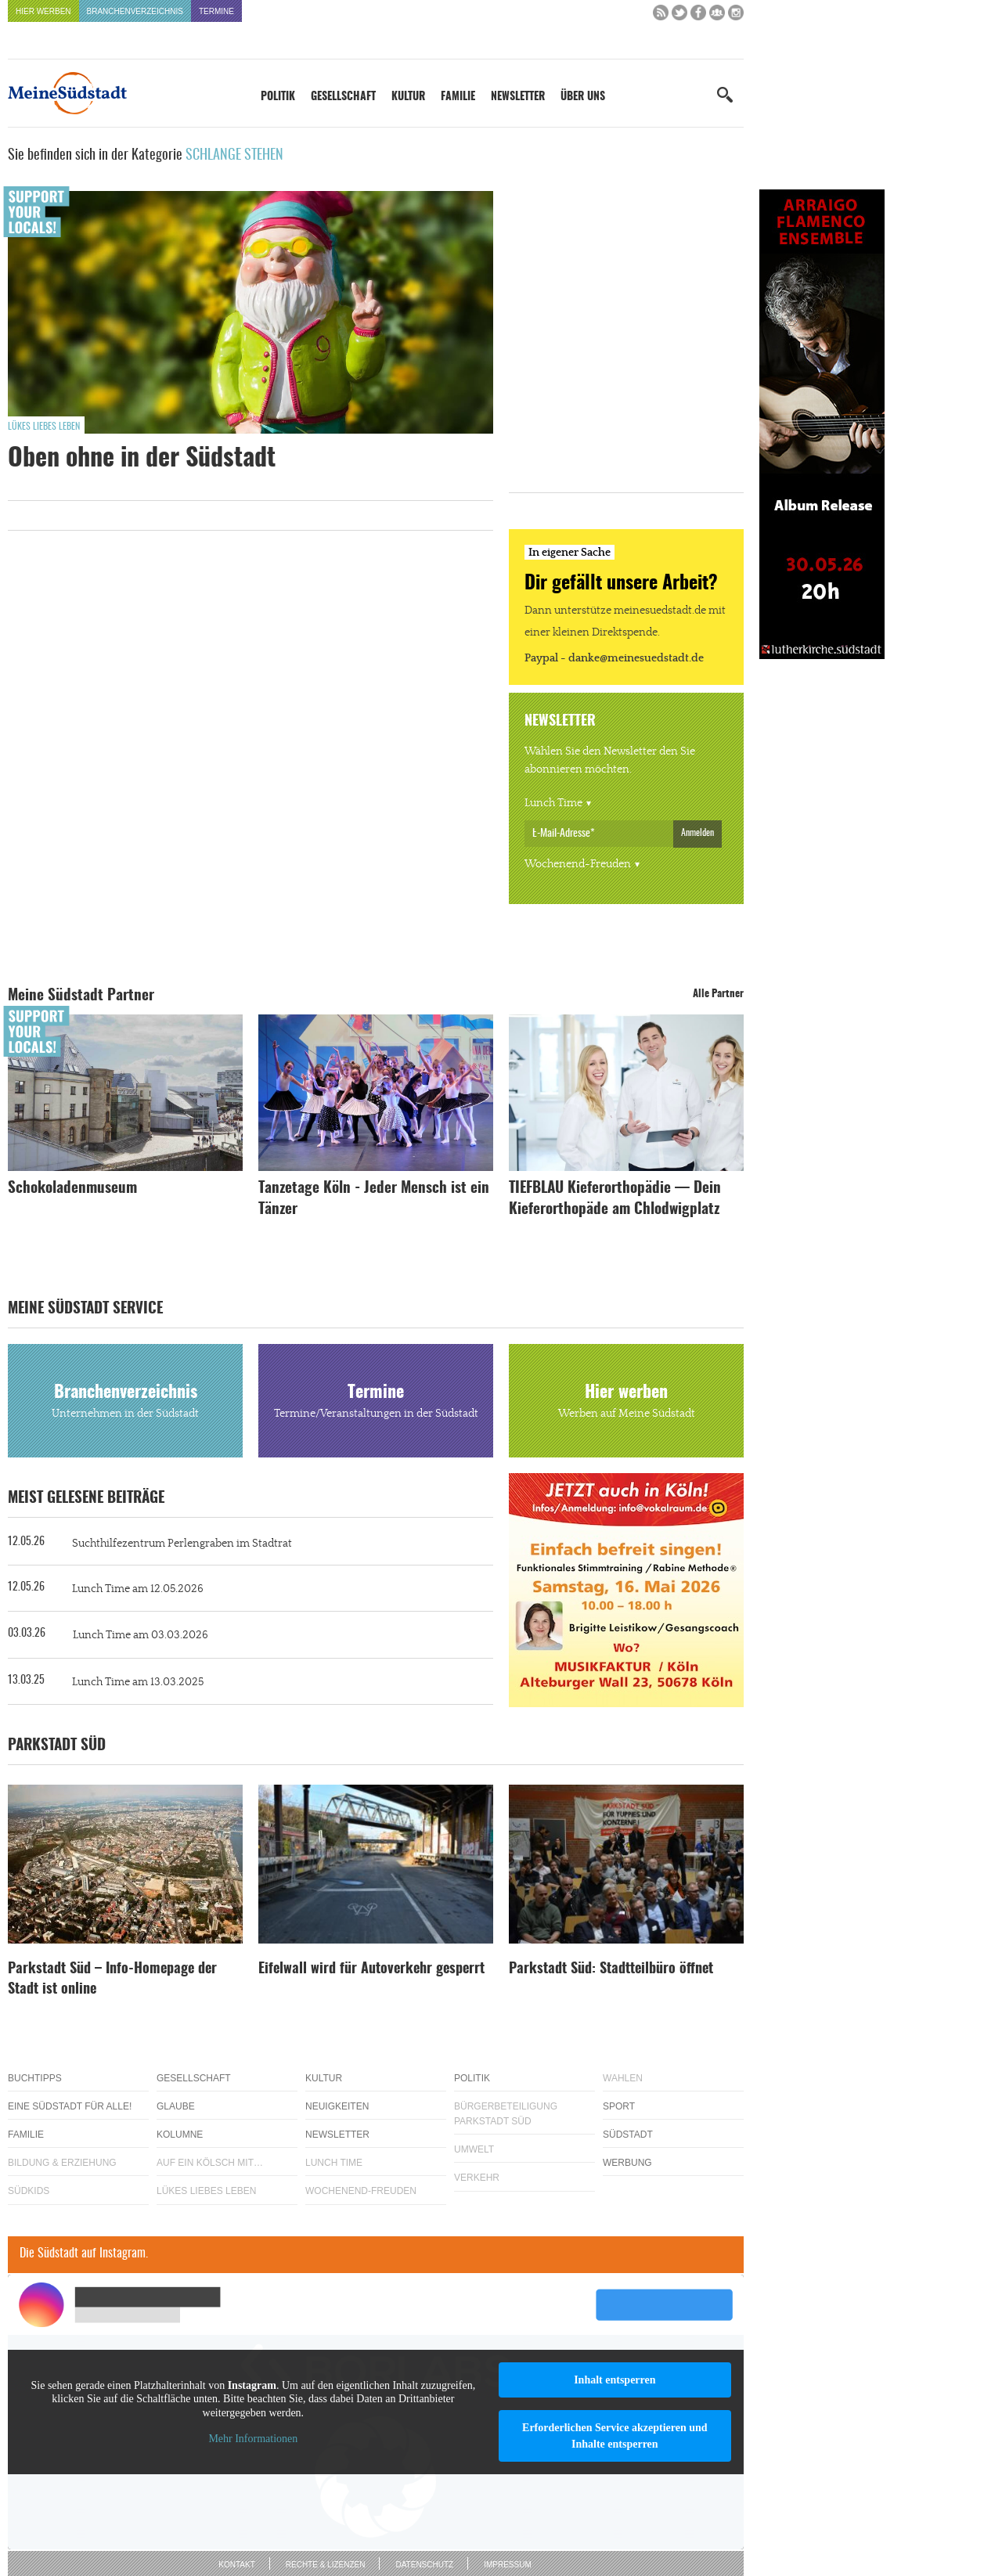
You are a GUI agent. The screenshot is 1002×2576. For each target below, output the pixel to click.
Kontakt (236, 2564)
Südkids (28, 2190)
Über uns (582, 97)
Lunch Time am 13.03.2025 (138, 1682)
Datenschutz (424, 2564)
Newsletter (518, 97)
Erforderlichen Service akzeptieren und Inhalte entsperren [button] (615, 2436)
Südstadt (628, 2134)
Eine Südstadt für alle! (70, 2106)
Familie (458, 97)
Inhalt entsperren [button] (614, 2380)
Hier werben (43, 11)
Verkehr (476, 2177)
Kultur (408, 97)
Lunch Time (553, 803)
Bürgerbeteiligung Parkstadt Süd (505, 2114)
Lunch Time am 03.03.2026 (140, 1635)
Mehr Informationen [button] (252, 2438)
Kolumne (180, 2134)
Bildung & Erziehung (62, 2162)
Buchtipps (35, 2078)
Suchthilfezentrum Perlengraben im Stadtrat (182, 1543)
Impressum (508, 2564)
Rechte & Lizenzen (326, 2564)
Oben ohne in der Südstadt (142, 458)
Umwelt (474, 2149)
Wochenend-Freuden (577, 864)
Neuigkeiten (337, 2106)
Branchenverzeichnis (135, 11)
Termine (216, 11)
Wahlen (623, 2078)
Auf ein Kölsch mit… (210, 2162)
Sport (619, 2106)
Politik (278, 97)
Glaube (176, 2106)
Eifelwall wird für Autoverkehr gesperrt (371, 1969)
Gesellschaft (343, 97)
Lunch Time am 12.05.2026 (138, 1589)
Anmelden (697, 833)
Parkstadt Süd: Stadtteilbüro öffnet (611, 1969)
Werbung (627, 2162)
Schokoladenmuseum (72, 1188)
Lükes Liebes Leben (44, 426)
